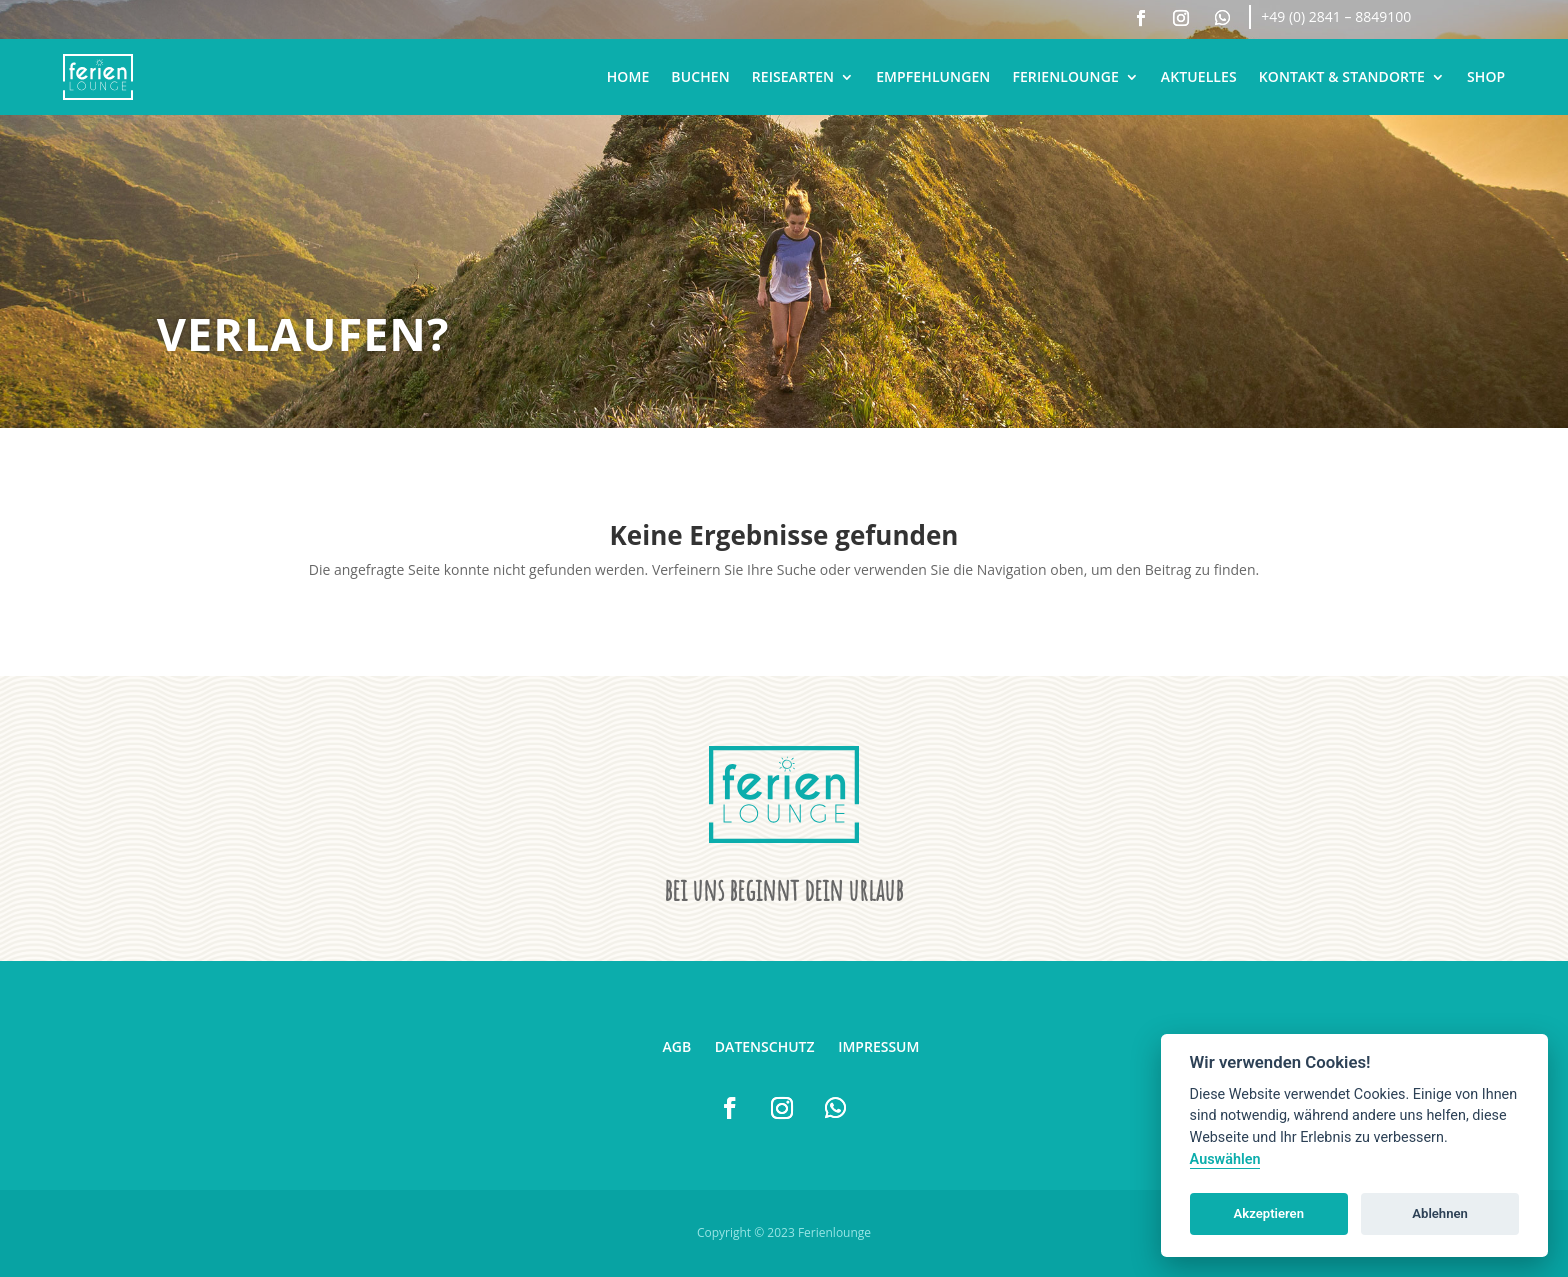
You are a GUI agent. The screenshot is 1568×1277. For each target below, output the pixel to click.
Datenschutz (765, 1046)
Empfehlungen (933, 76)
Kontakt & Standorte (1342, 76)
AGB (677, 1046)
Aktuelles (1199, 76)
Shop (1486, 76)
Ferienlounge (1065, 76)
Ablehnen (1440, 1213)
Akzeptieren (1269, 1213)
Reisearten (793, 76)
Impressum (878, 1046)
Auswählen (1225, 1159)
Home (628, 76)
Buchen (700, 76)
